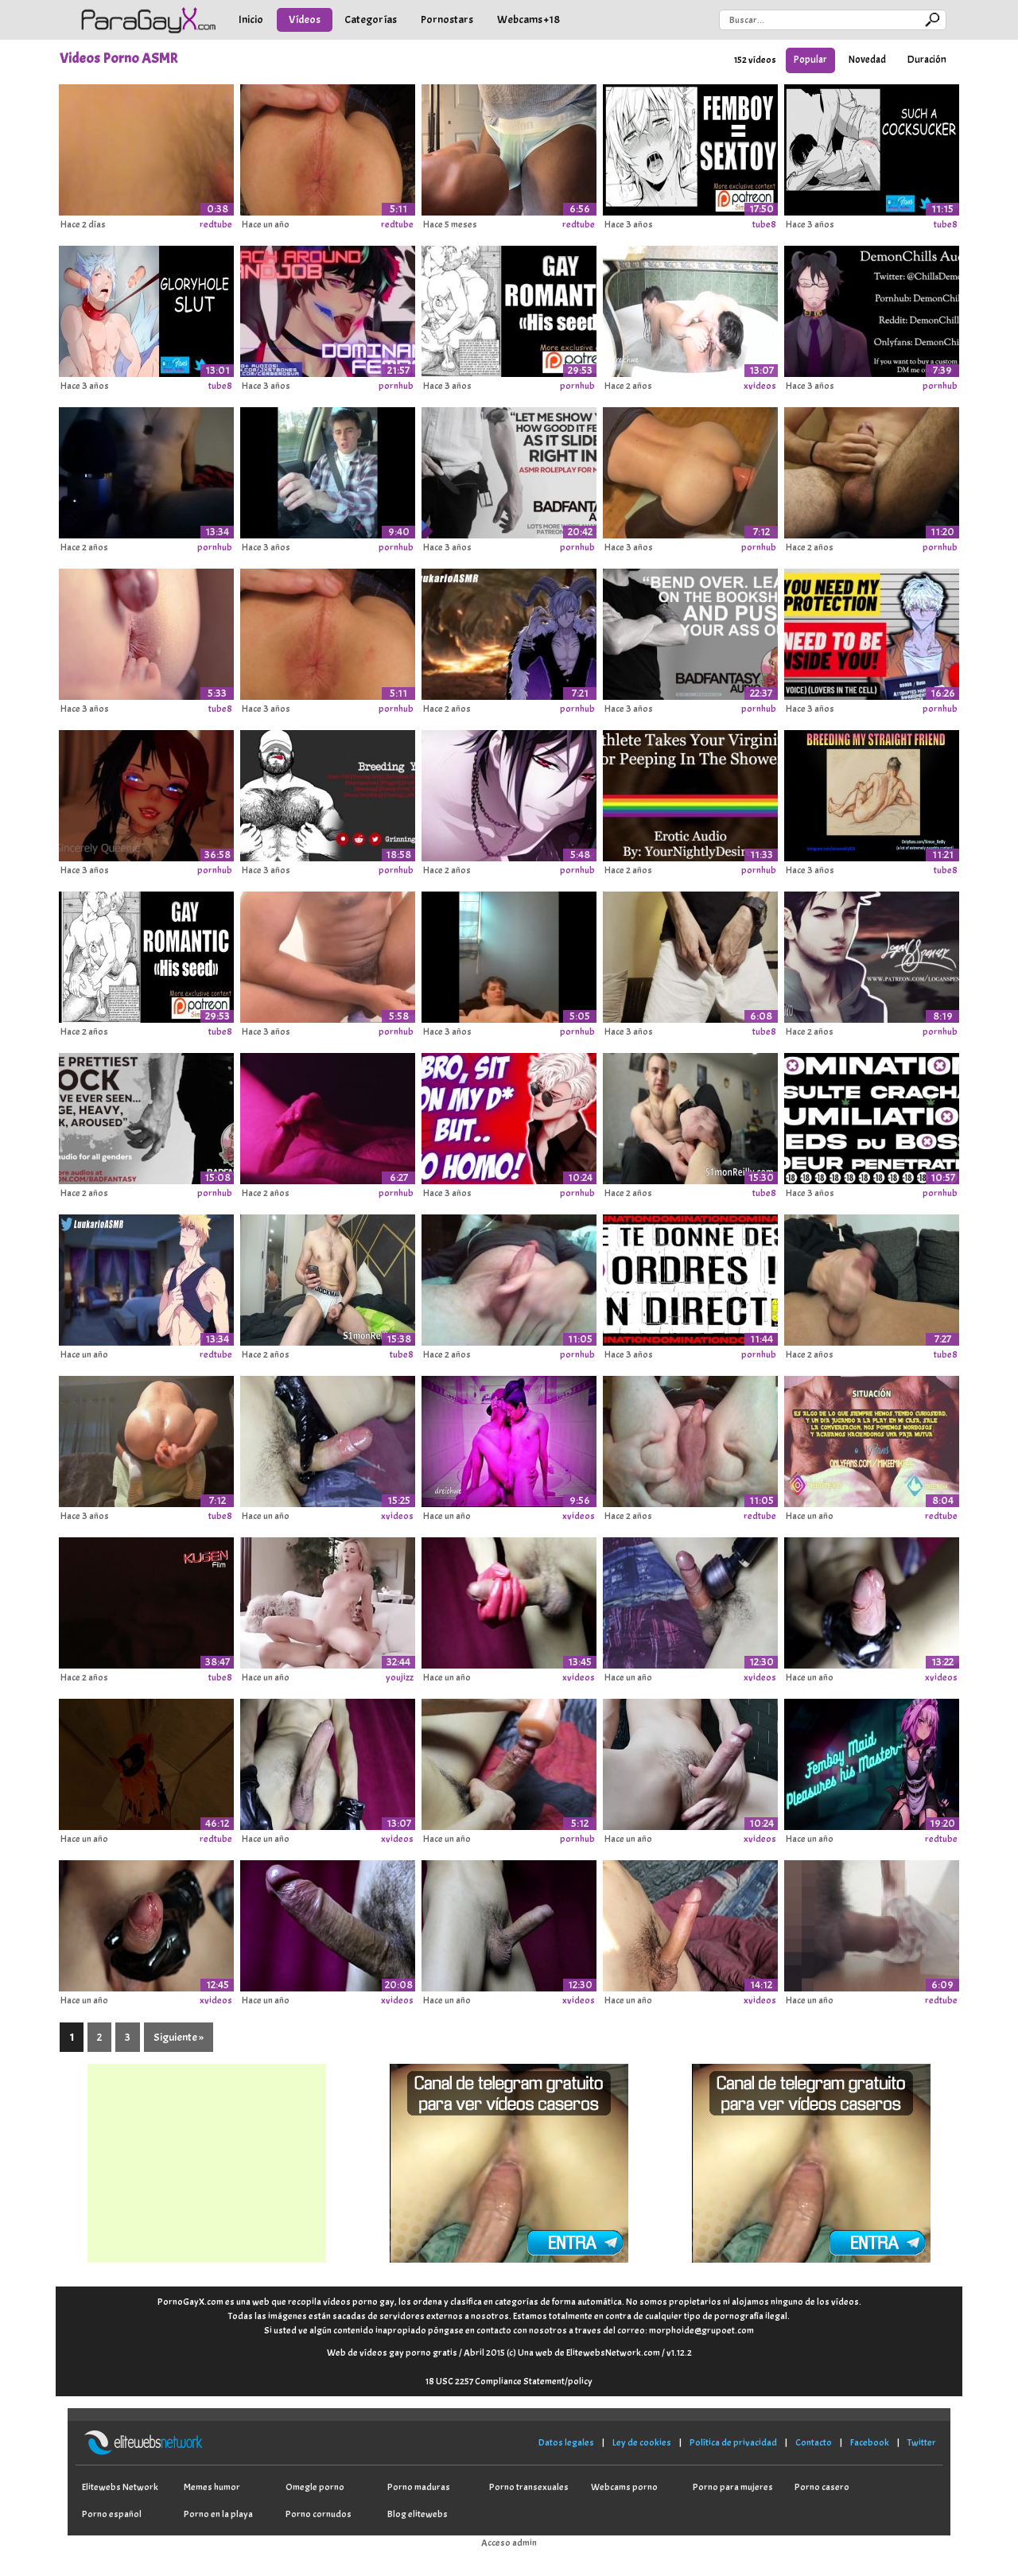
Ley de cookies (641, 2442)
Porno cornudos (319, 2514)
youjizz (400, 1677)
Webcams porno (624, 2487)
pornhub (396, 385)
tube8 (764, 224)
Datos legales (566, 2442)
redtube (216, 224)
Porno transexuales (529, 2487)
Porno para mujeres (733, 2487)
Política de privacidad (733, 2442)
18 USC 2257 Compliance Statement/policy (509, 2381)
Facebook (869, 2442)
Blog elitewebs (417, 2514)
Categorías (370, 19)
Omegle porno (315, 2487)
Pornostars (447, 19)
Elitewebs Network (120, 2487)
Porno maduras (418, 2487)
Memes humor (212, 2487)
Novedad (867, 59)
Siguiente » (178, 2037)
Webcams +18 (528, 19)
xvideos (760, 385)
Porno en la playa (218, 2514)
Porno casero (822, 2487)
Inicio (251, 19)
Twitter (921, 2442)
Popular (810, 59)
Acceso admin (509, 2542)
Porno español (112, 2514)
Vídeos (305, 19)
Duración (926, 59)
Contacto (813, 2442)
